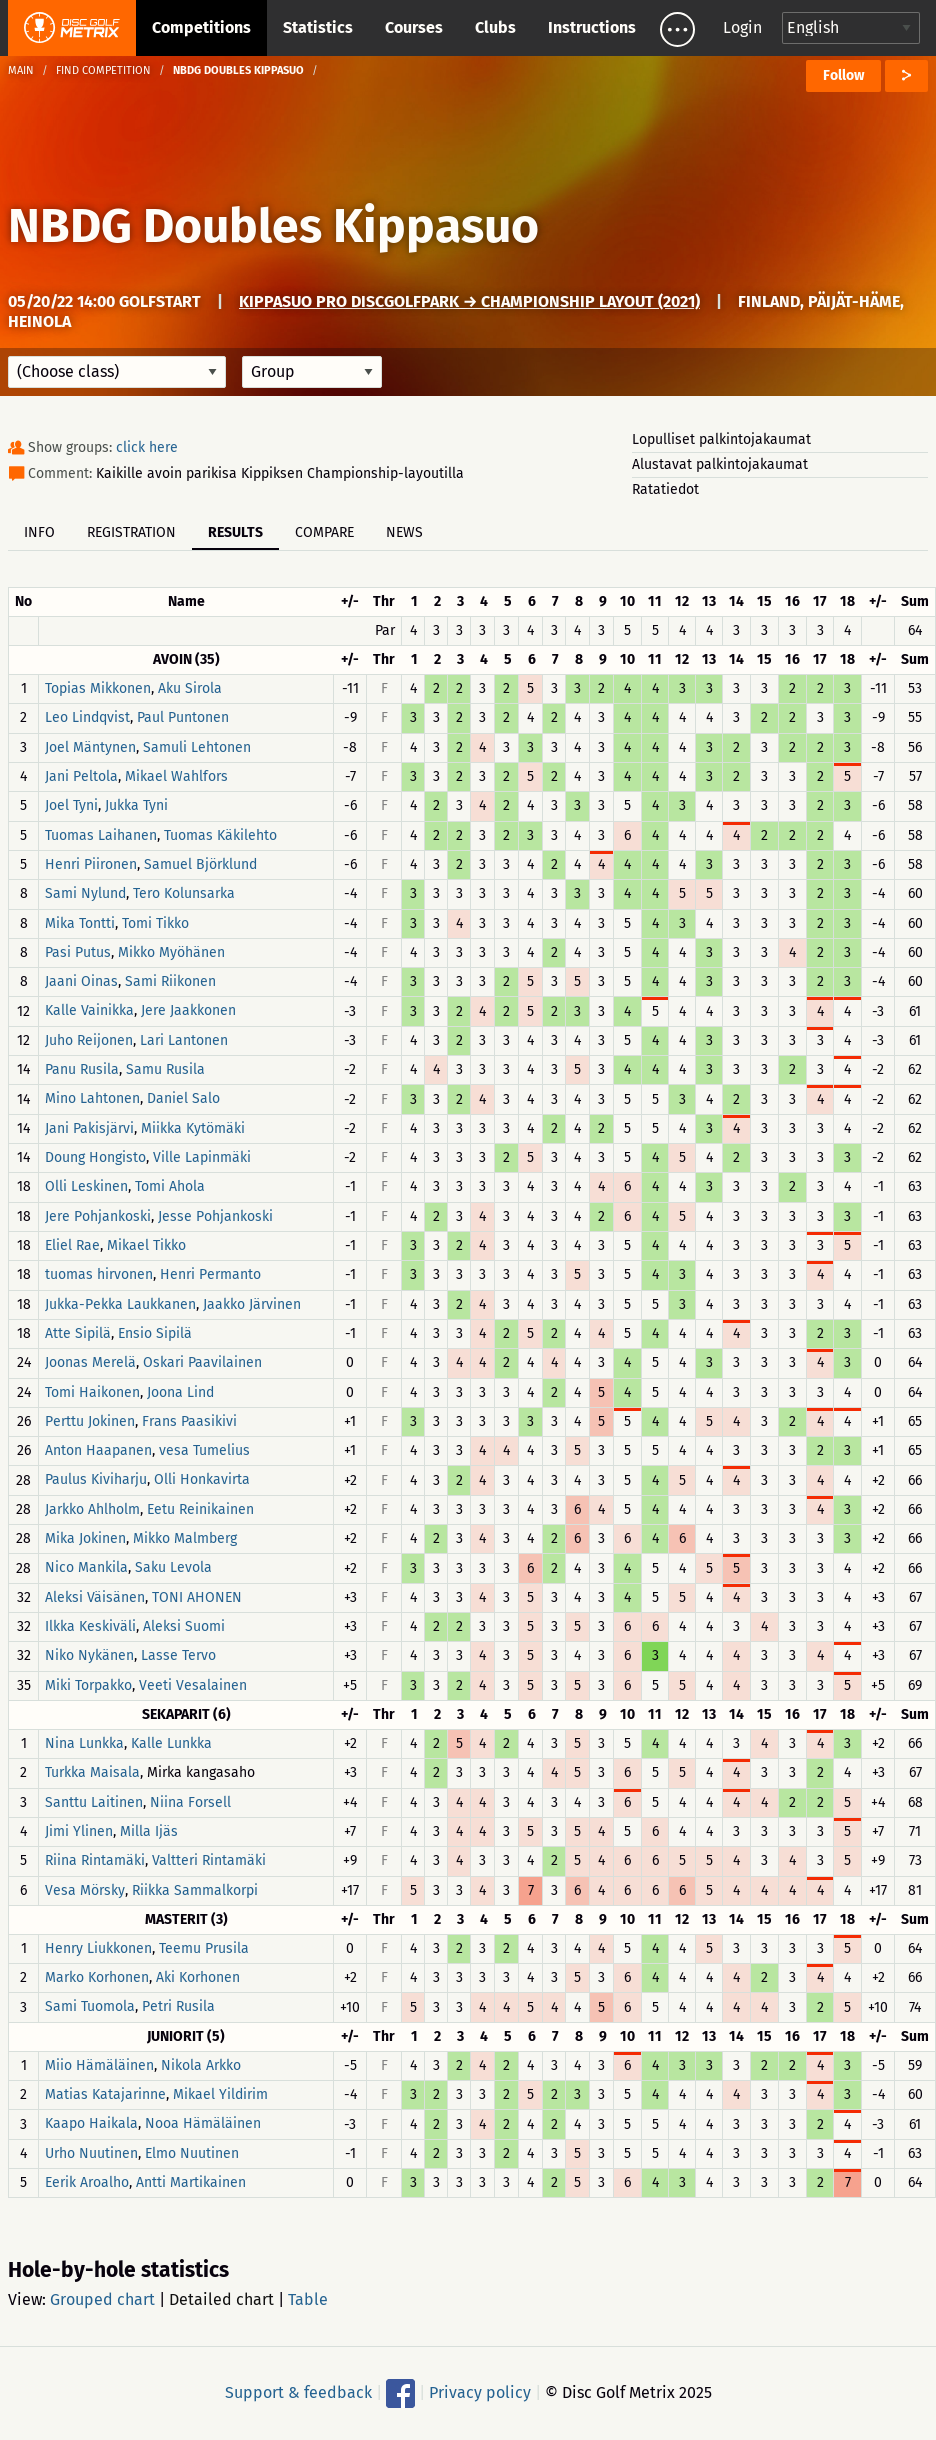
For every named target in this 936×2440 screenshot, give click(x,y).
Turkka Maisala (92, 1773)
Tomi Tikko (155, 923)
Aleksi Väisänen (95, 1597)
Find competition (103, 70)
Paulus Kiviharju (96, 1480)
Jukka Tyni (136, 806)
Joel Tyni (71, 806)
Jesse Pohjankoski (215, 1216)
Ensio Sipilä (155, 1333)
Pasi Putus (78, 952)
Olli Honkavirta (202, 1480)
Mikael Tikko (146, 1245)
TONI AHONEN (197, 1597)
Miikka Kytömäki (193, 1128)
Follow (843, 75)
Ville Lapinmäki (202, 1157)
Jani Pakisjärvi (89, 1128)
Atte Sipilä (78, 1333)
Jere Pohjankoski (98, 1216)
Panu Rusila (82, 1069)
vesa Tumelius (204, 1450)
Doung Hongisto (95, 1157)
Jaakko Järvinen (252, 1304)
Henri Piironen (91, 864)
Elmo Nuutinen (192, 2153)
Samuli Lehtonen (197, 747)
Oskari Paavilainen (202, 1363)
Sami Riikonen (170, 981)
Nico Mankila (86, 1568)
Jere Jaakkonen (188, 1011)
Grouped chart (102, 2299)
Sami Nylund (85, 894)
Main (21, 70)
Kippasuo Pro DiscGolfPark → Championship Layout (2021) (469, 301)
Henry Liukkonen (98, 1948)
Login (742, 27)
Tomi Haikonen (92, 1392)
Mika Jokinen (85, 1538)
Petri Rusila (178, 2007)
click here (147, 447)
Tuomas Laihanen (101, 835)
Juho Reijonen (89, 1040)
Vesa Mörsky (85, 1890)
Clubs (495, 27)
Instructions (592, 27)
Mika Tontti (80, 923)
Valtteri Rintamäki (209, 1861)
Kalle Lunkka (171, 1743)
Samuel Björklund (200, 864)
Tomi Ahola (170, 1187)
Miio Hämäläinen (99, 2065)
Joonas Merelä (90, 1363)
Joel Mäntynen (90, 747)
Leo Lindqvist (87, 718)
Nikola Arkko (201, 2065)
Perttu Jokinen (90, 1421)
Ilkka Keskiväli (90, 1626)
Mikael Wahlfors (176, 776)
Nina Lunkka (84, 1743)
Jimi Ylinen (79, 1831)
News (404, 532)
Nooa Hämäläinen (203, 2124)
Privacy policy (480, 2392)
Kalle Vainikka (89, 1011)
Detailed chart (221, 2299)
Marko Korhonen (97, 1977)
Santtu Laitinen (94, 1802)
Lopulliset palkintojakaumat (721, 439)
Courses (414, 27)
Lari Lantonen (184, 1040)
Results (235, 532)
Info (39, 532)
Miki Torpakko (88, 1685)
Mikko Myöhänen (171, 952)
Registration (131, 532)
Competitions (201, 27)
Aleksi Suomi (184, 1626)
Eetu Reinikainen (200, 1509)
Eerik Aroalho (87, 2182)
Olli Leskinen (86, 1187)
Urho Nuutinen (91, 2153)
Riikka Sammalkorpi (195, 1890)
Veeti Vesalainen (193, 1685)
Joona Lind (180, 1392)
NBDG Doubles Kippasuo (273, 226)
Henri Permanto (210, 1275)
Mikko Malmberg (185, 1538)
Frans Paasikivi (189, 1421)
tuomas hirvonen (99, 1275)
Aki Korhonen (198, 1977)
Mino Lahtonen (92, 1099)
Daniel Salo (183, 1099)
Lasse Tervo (178, 1656)
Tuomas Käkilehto (220, 835)
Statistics (318, 27)
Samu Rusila (165, 1069)
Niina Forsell (190, 1802)
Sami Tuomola (90, 2007)
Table (308, 2299)
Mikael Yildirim (220, 2094)
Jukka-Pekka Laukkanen (120, 1304)
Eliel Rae (72, 1245)
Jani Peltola (81, 776)
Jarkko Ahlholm (92, 1509)
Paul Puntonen (183, 718)
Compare (324, 532)
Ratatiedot (665, 489)
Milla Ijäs (149, 1831)
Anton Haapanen (98, 1450)
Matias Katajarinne (105, 2094)
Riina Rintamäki (95, 1861)
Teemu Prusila (204, 1948)
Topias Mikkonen (98, 688)
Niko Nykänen (89, 1656)
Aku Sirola (190, 688)
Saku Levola (173, 1568)
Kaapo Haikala (91, 2124)
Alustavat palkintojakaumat (720, 464)
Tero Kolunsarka (184, 894)
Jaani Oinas (81, 981)
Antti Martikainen (191, 2182)
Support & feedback (298, 2392)
